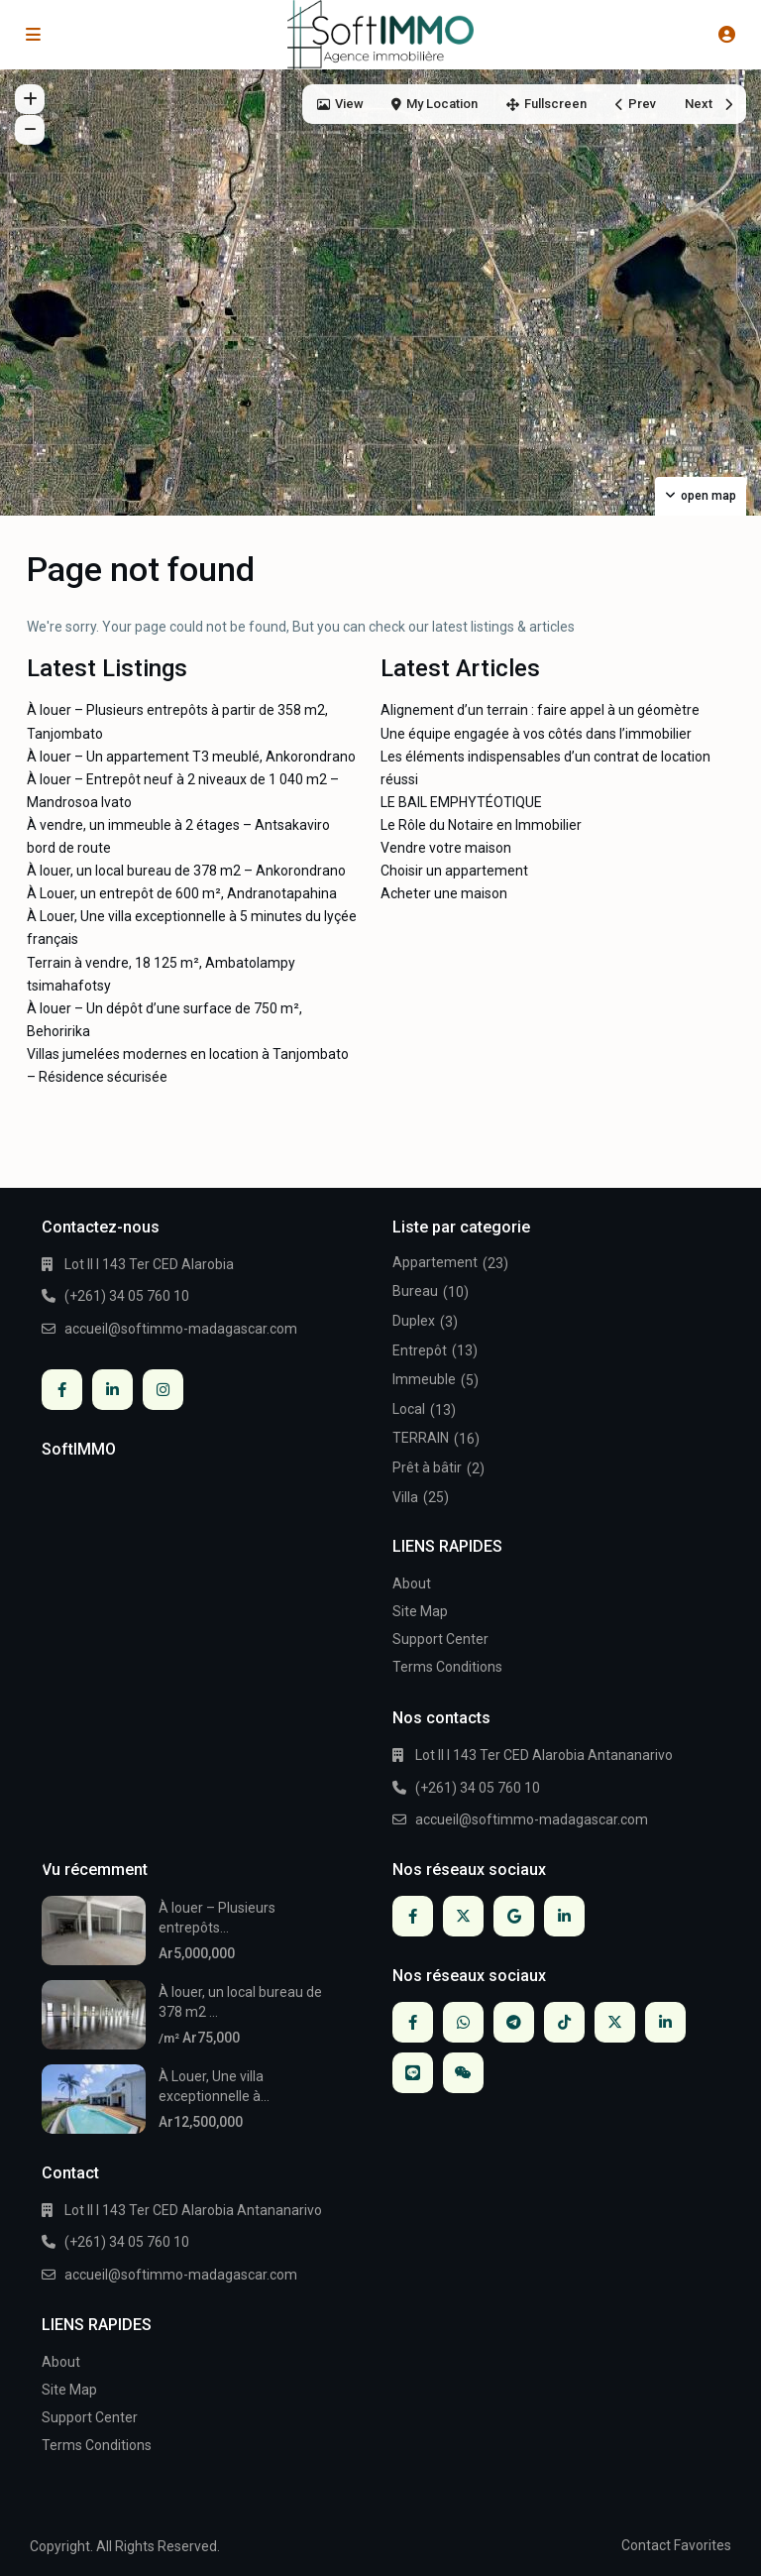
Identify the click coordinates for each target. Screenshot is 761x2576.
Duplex (413, 1321)
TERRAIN (420, 1438)
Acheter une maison (443, 893)
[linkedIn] (112, 1389)
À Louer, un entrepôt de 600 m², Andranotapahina (182, 893)
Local (408, 1409)
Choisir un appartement (454, 870)
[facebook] (62, 1389)
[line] (412, 2072)
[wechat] (463, 2072)
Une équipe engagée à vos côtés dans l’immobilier (536, 734)
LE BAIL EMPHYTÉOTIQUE (461, 802)
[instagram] (163, 1389)
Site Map (420, 1611)
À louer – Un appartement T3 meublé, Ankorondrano (191, 756)
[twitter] (463, 1916)
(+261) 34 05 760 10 (126, 1296)
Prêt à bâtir (427, 1467)
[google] (513, 1916)
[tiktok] (564, 2022)
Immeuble (424, 1379)
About (411, 1583)
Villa (405, 1497)
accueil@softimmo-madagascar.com (180, 1329)
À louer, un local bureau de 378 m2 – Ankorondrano (186, 870)
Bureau (415, 1291)
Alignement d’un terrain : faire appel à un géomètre (540, 710)
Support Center (440, 1639)
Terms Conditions (447, 1667)
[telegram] (513, 2022)
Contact (646, 2545)
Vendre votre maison (445, 848)
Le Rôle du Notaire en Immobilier (481, 825)
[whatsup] (463, 2022)
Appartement (435, 1262)
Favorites (702, 2545)
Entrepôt (419, 1350)
